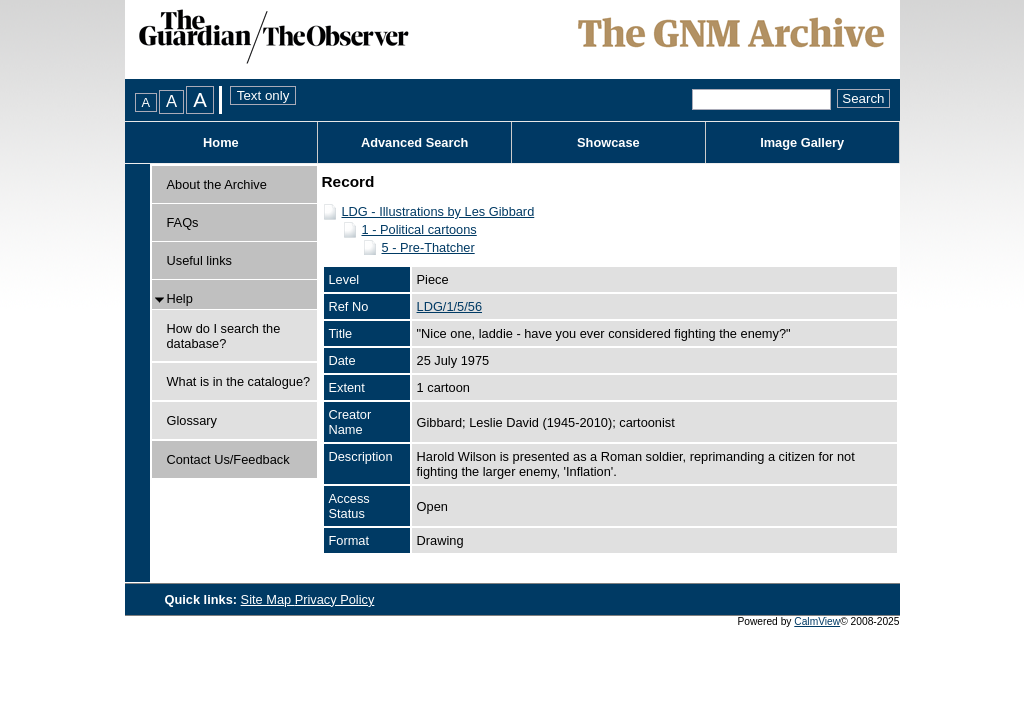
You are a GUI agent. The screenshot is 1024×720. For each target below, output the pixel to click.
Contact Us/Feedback (228, 459)
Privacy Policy (335, 599)
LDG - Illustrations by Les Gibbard (438, 211)
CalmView (817, 621)
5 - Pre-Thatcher (428, 247)
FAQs (183, 222)
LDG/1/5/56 (449, 306)
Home (221, 142)
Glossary (192, 420)
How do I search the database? (224, 336)
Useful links (199, 260)
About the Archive (217, 184)
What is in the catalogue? (239, 381)
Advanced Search (414, 142)
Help (180, 298)
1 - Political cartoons (419, 229)
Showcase (608, 142)
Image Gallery (802, 142)
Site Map (268, 599)
